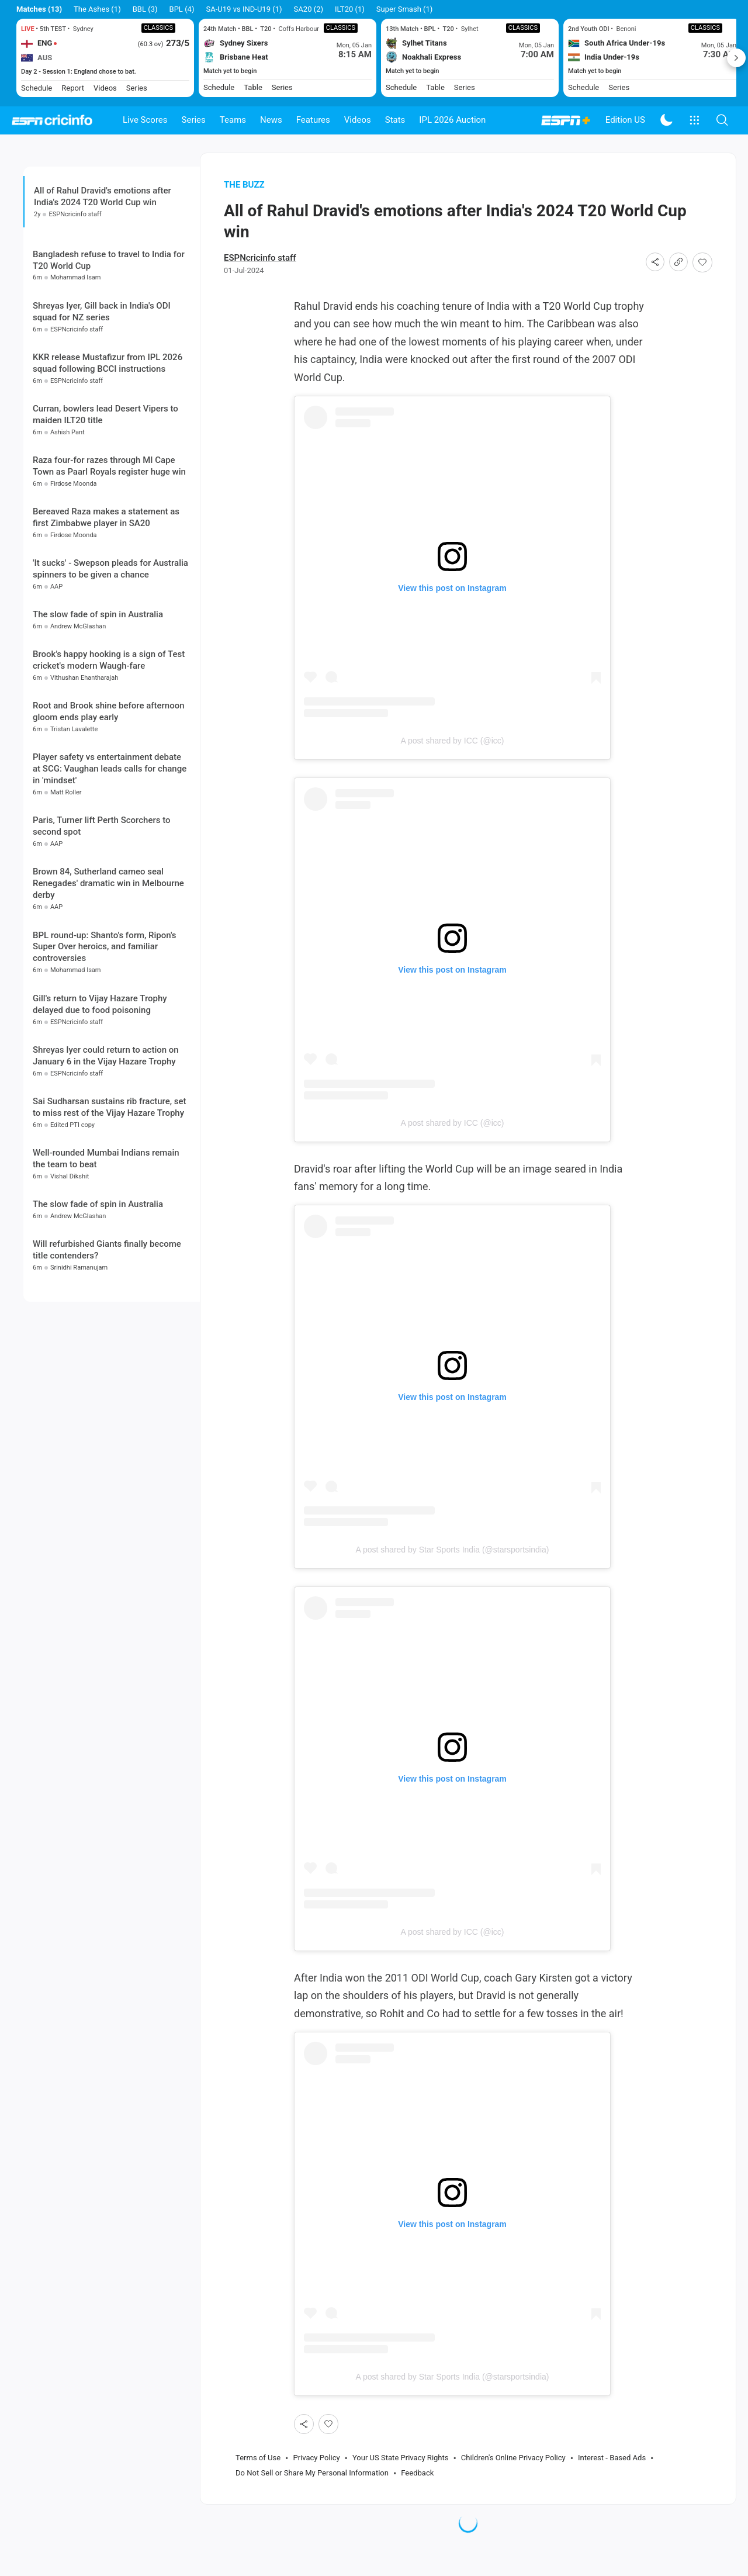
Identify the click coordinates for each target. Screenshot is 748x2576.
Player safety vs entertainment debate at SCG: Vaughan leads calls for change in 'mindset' (109, 859)
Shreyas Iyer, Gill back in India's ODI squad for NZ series (102, 401)
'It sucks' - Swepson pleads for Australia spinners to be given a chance (110, 659)
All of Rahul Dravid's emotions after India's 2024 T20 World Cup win (102, 217)
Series (194, 120)
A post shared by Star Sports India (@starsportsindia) (452, 1570)
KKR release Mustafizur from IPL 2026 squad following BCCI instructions (107, 453)
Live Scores (145, 120)
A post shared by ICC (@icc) (452, 761)
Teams (233, 120)
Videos (357, 120)
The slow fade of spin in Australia (98, 704)
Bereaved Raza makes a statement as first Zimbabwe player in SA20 (106, 607)
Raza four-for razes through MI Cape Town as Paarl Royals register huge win (109, 556)
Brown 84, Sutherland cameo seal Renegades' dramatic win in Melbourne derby (108, 974)
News (271, 120)
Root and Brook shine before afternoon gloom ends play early (109, 802)
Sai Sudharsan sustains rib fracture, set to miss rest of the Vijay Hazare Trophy (109, 1197)
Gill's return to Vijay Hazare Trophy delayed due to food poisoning (100, 1094)
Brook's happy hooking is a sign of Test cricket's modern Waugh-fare (109, 750)
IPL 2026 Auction (452, 120)
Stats (395, 120)
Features (313, 120)
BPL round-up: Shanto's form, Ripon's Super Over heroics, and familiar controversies (104, 1037)
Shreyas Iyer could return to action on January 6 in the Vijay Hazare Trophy (106, 1146)
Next (736, 58)
